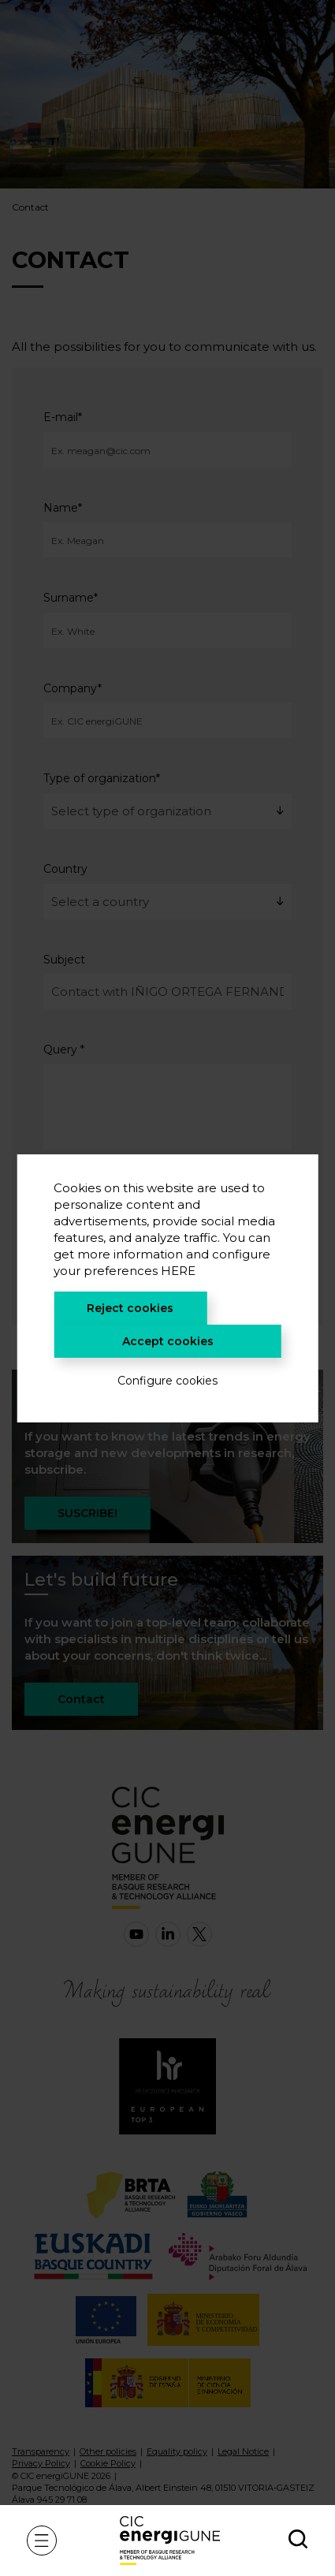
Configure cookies (167, 1381)
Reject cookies (130, 1308)
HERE (178, 1270)
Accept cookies (168, 1341)
